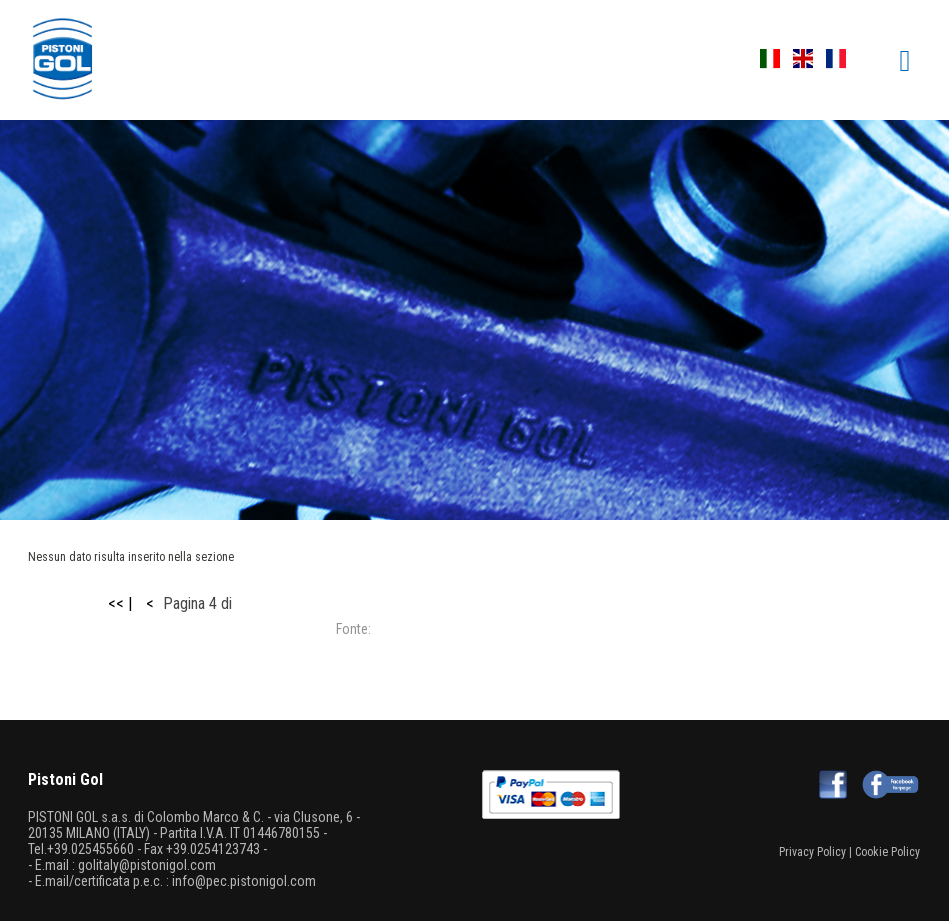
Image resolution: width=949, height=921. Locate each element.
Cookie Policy (887, 852)
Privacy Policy (812, 852)
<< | (120, 603)
